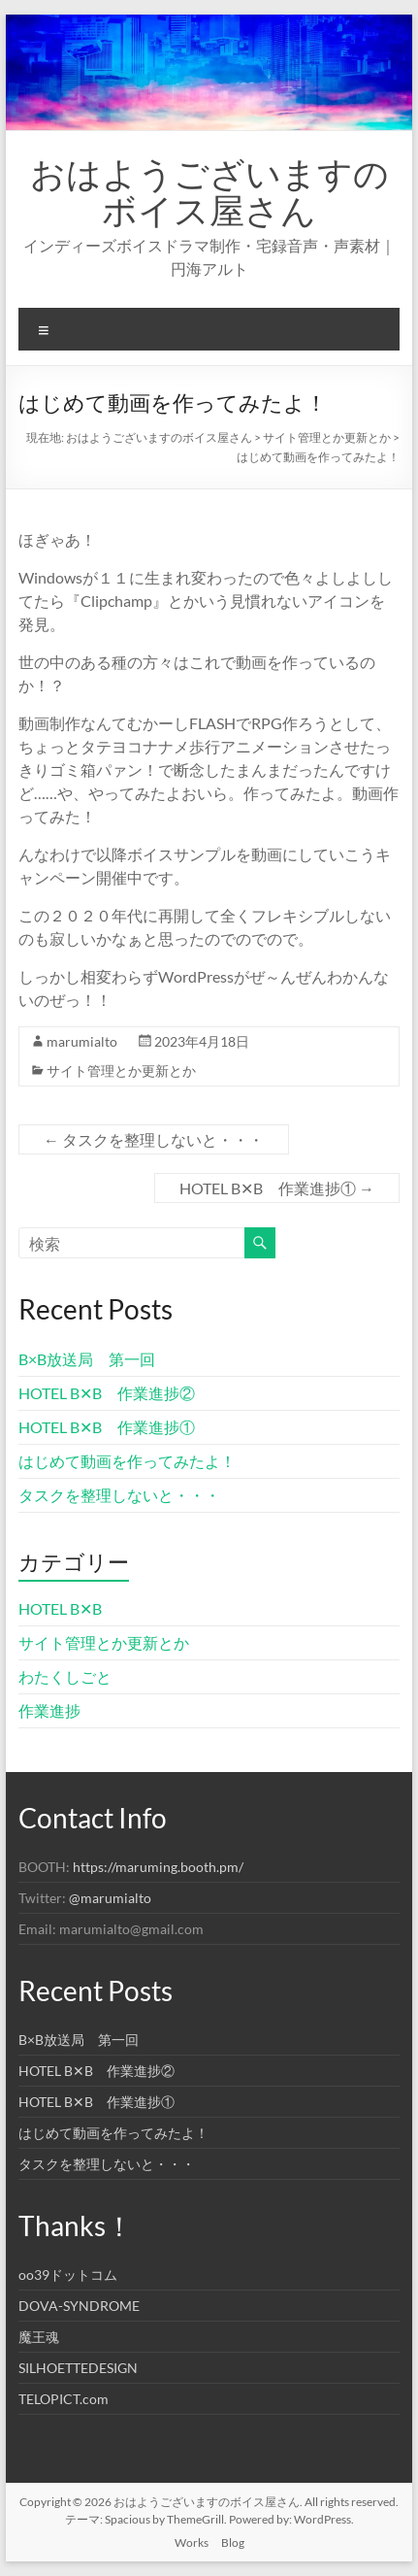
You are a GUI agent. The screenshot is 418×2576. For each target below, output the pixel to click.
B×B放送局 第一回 (86, 1359)
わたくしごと (65, 1676)
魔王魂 (38, 2336)
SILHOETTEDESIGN (78, 2367)
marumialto (82, 1041)
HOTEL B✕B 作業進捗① (276, 1188)
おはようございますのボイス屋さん (209, 191)
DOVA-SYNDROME (79, 2305)
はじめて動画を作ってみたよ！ (127, 1461)
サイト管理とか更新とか (121, 1070)
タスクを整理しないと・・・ (154, 1139)
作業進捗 (49, 1710)
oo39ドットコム (67, 2274)
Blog (232, 2542)
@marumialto (110, 1898)
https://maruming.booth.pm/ (158, 1866)
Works (192, 2542)
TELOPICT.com (63, 2399)
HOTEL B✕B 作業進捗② (106, 1393)
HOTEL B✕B (60, 1608)
